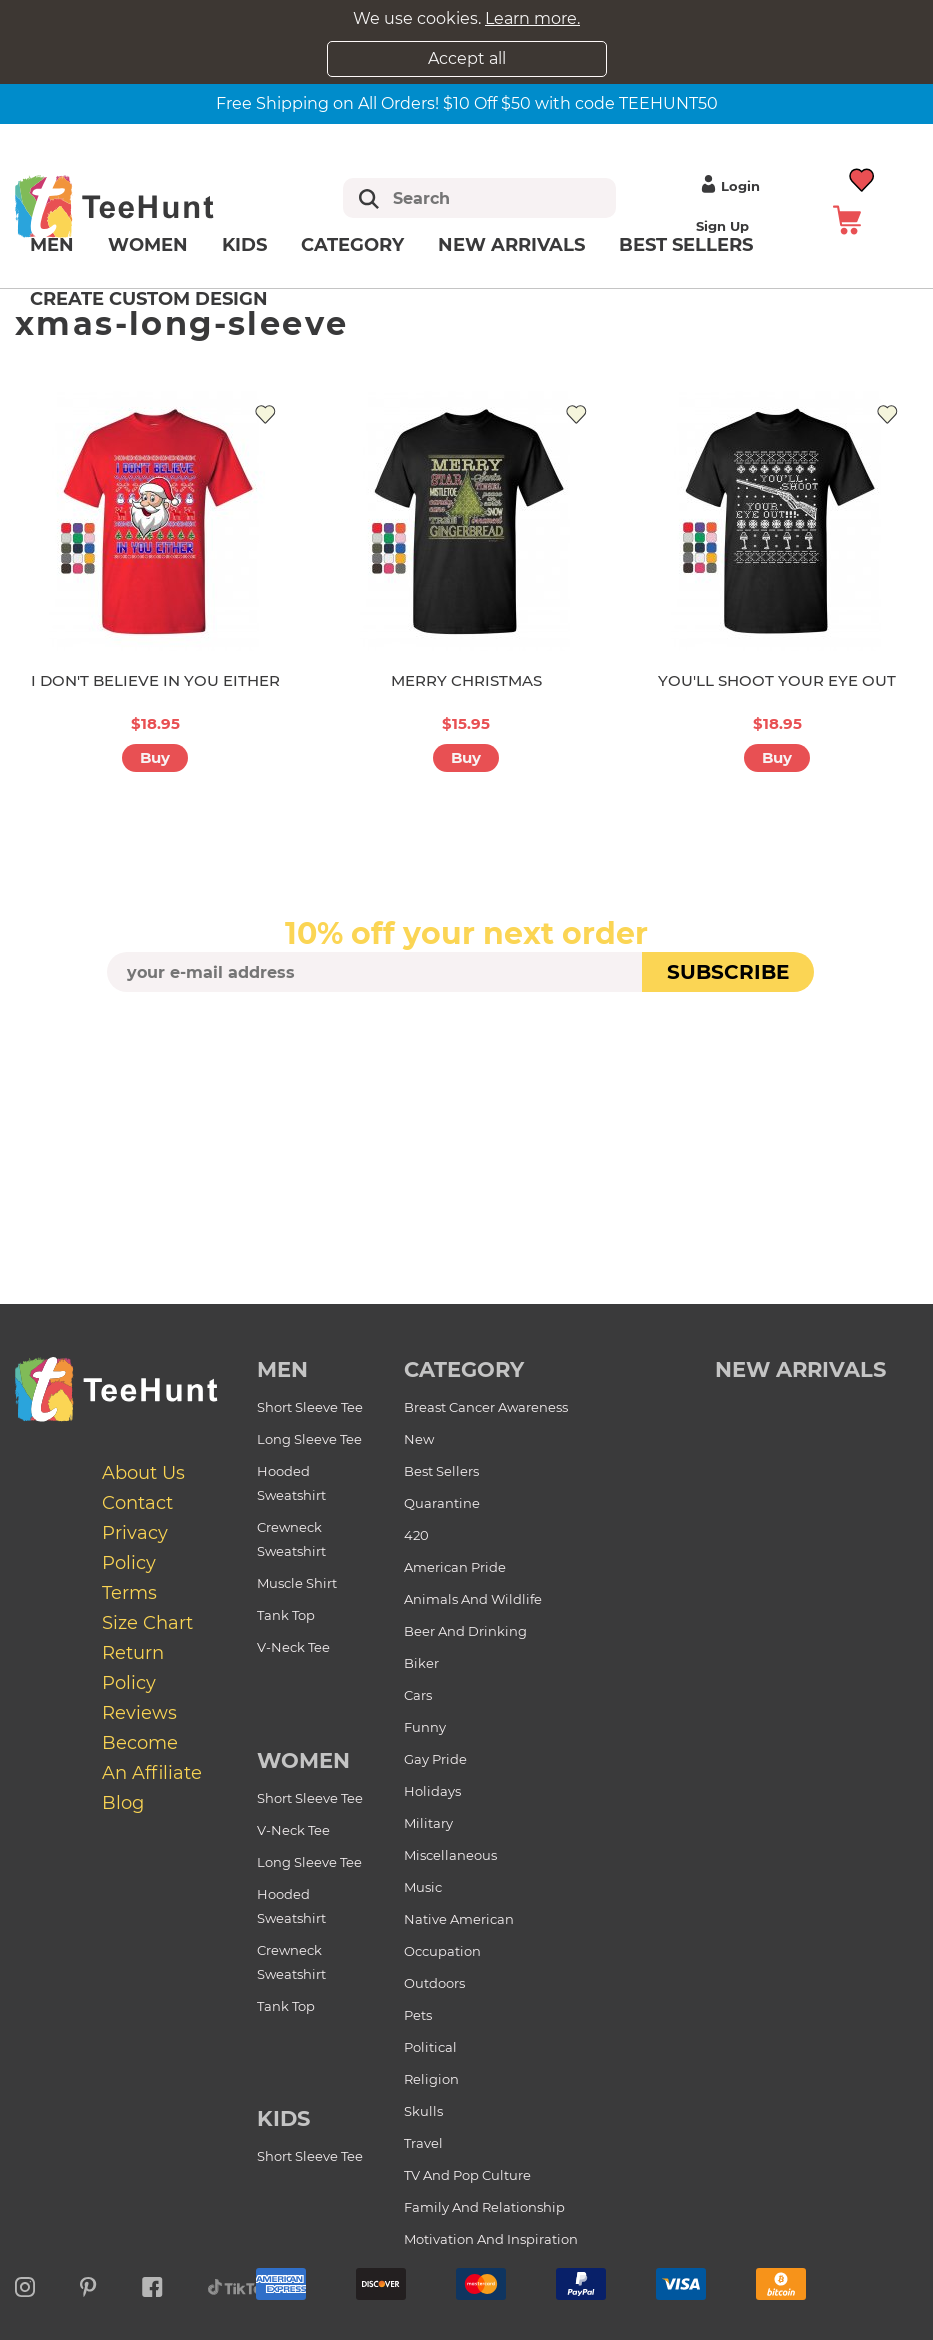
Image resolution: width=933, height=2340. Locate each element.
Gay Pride (435, 1759)
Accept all (467, 58)
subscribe (728, 972)
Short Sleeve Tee (310, 1407)
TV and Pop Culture (467, 2175)
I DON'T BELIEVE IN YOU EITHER (155, 680)
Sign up (722, 226)
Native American (459, 1919)
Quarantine (442, 1503)
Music (423, 1887)
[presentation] (467, 1039)
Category (352, 245)
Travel (423, 2143)
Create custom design (149, 299)
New (419, 1439)
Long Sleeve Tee (309, 1439)
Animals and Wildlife (473, 1599)
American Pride (455, 1567)
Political (430, 2047)
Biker (421, 1663)
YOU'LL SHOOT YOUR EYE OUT (777, 680)
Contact (137, 1503)
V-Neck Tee (293, 1647)
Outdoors (434, 1983)
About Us (143, 1473)
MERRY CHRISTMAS (466, 680)
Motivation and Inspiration (491, 2239)
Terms (129, 1593)
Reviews (139, 1713)
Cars (418, 1695)
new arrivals (800, 1369)
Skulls (423, 2111)
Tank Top (286, 1615)
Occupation (442, 1951)
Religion (431, 2079)
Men (52, 245)
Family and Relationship (484, 2207)
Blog (123, 1803)
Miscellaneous (450, 1855)
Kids (244, 245)
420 (416, 1535)
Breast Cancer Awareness (486, 1407)
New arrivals (511, 245)
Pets (418, 2015)
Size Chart (147, 1623)
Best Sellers (686, 245)
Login (728, 186)
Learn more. (532, 18)
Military (428, 1823)
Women (148, 245)
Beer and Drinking (465, 1631)
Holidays (432, 1791)
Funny (425, 1727)
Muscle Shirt (297, 1583)
